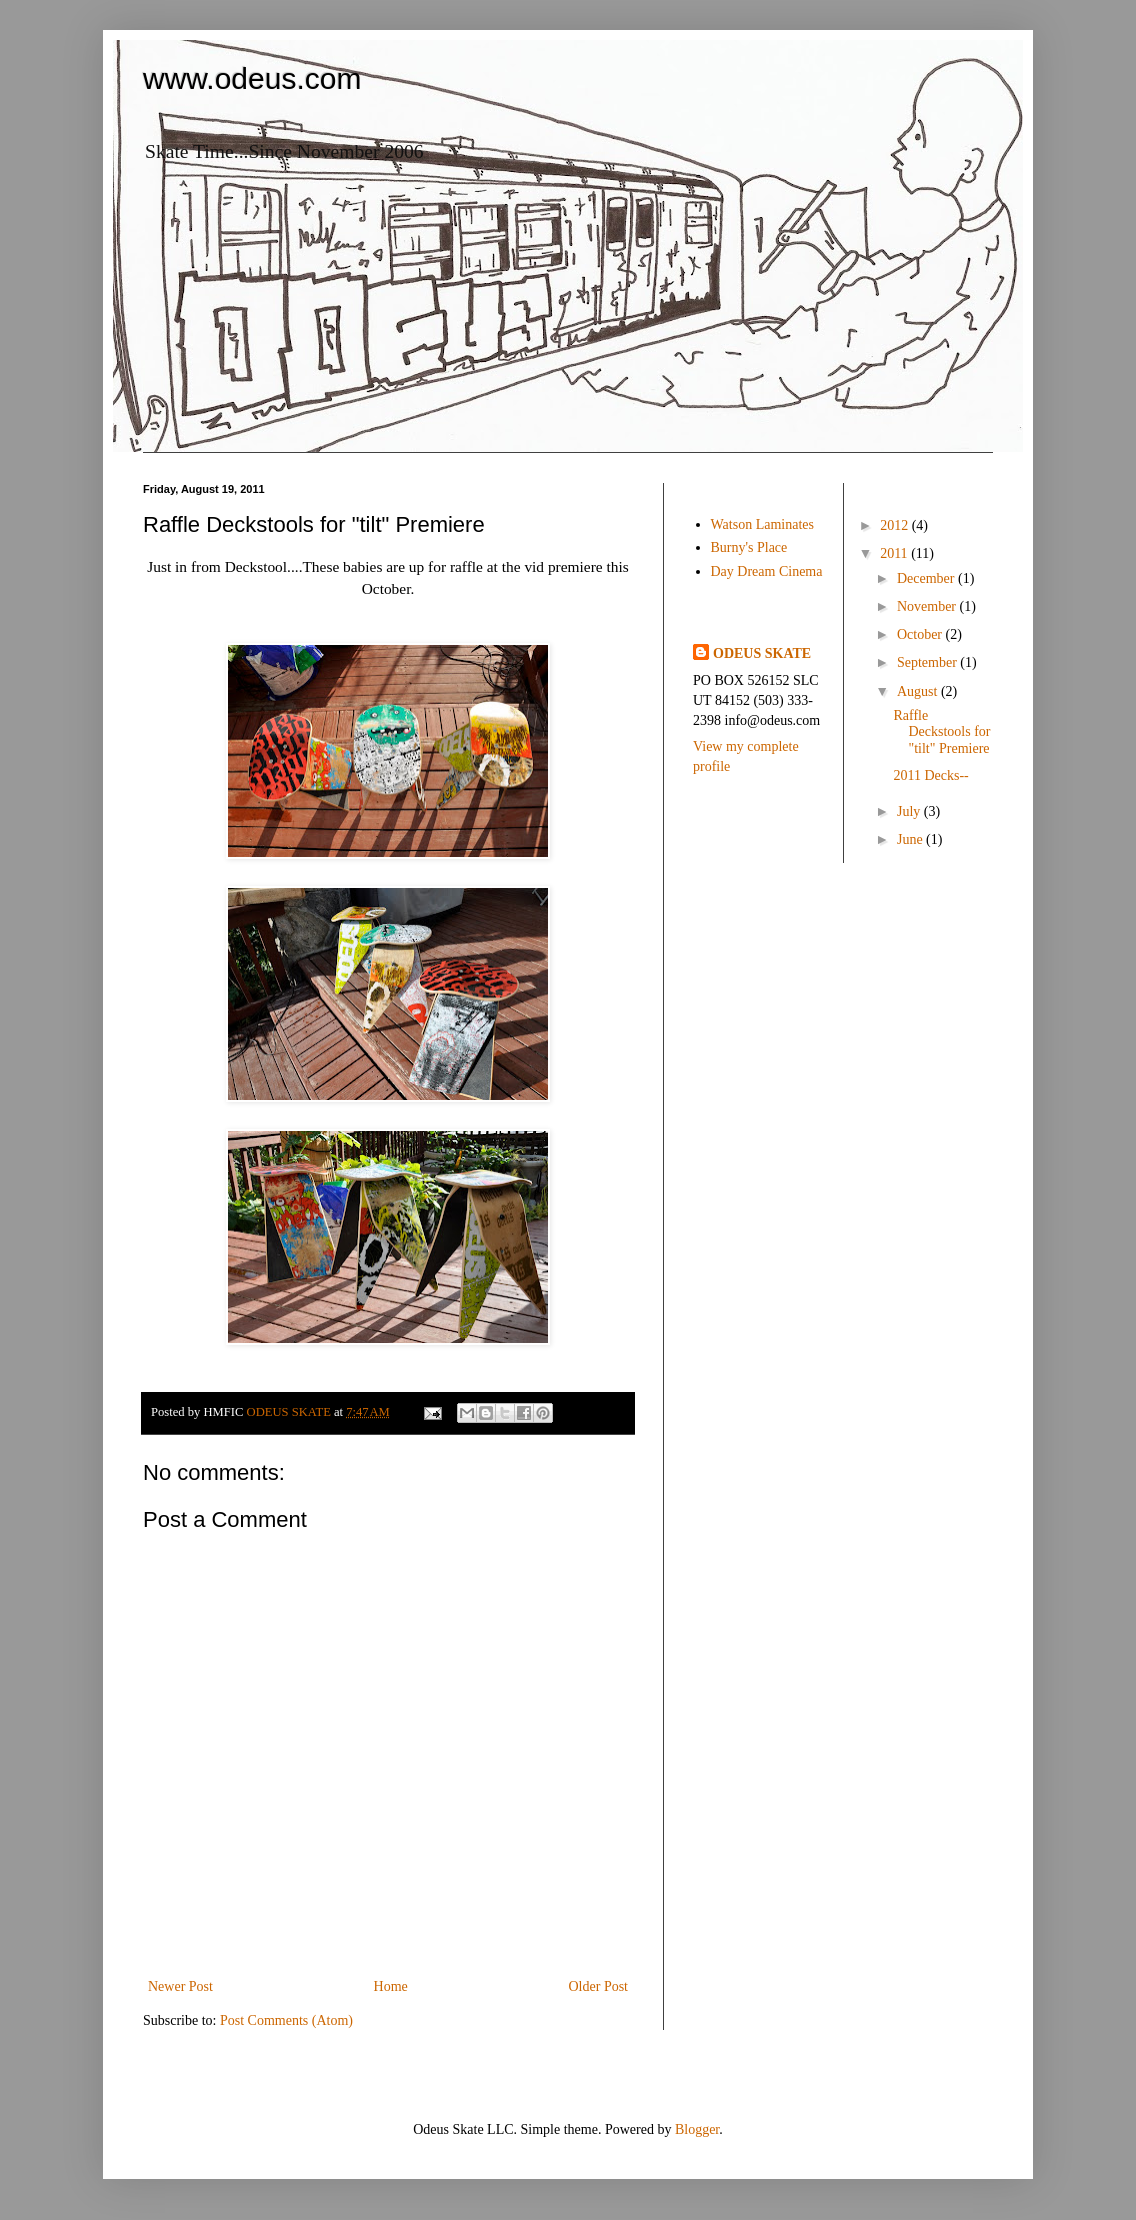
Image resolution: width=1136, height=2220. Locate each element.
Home (391, 1986)
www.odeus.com (252, 78)
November (928, 606)
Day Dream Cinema (767, 571)
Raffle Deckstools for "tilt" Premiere (941, 732)
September (928, 662)
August (919, 691)
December (927, 578)
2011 (895, 553)
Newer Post (180, 1986)
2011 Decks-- (930, 775)
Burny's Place (749, 547)
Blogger (697, 2129)
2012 (896, 525)
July (910, 811)
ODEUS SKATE (762, 653)
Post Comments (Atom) (286, 2020)
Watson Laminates (762, 524)
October (921, 634)
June (911, 839)
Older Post (599, 1986)
